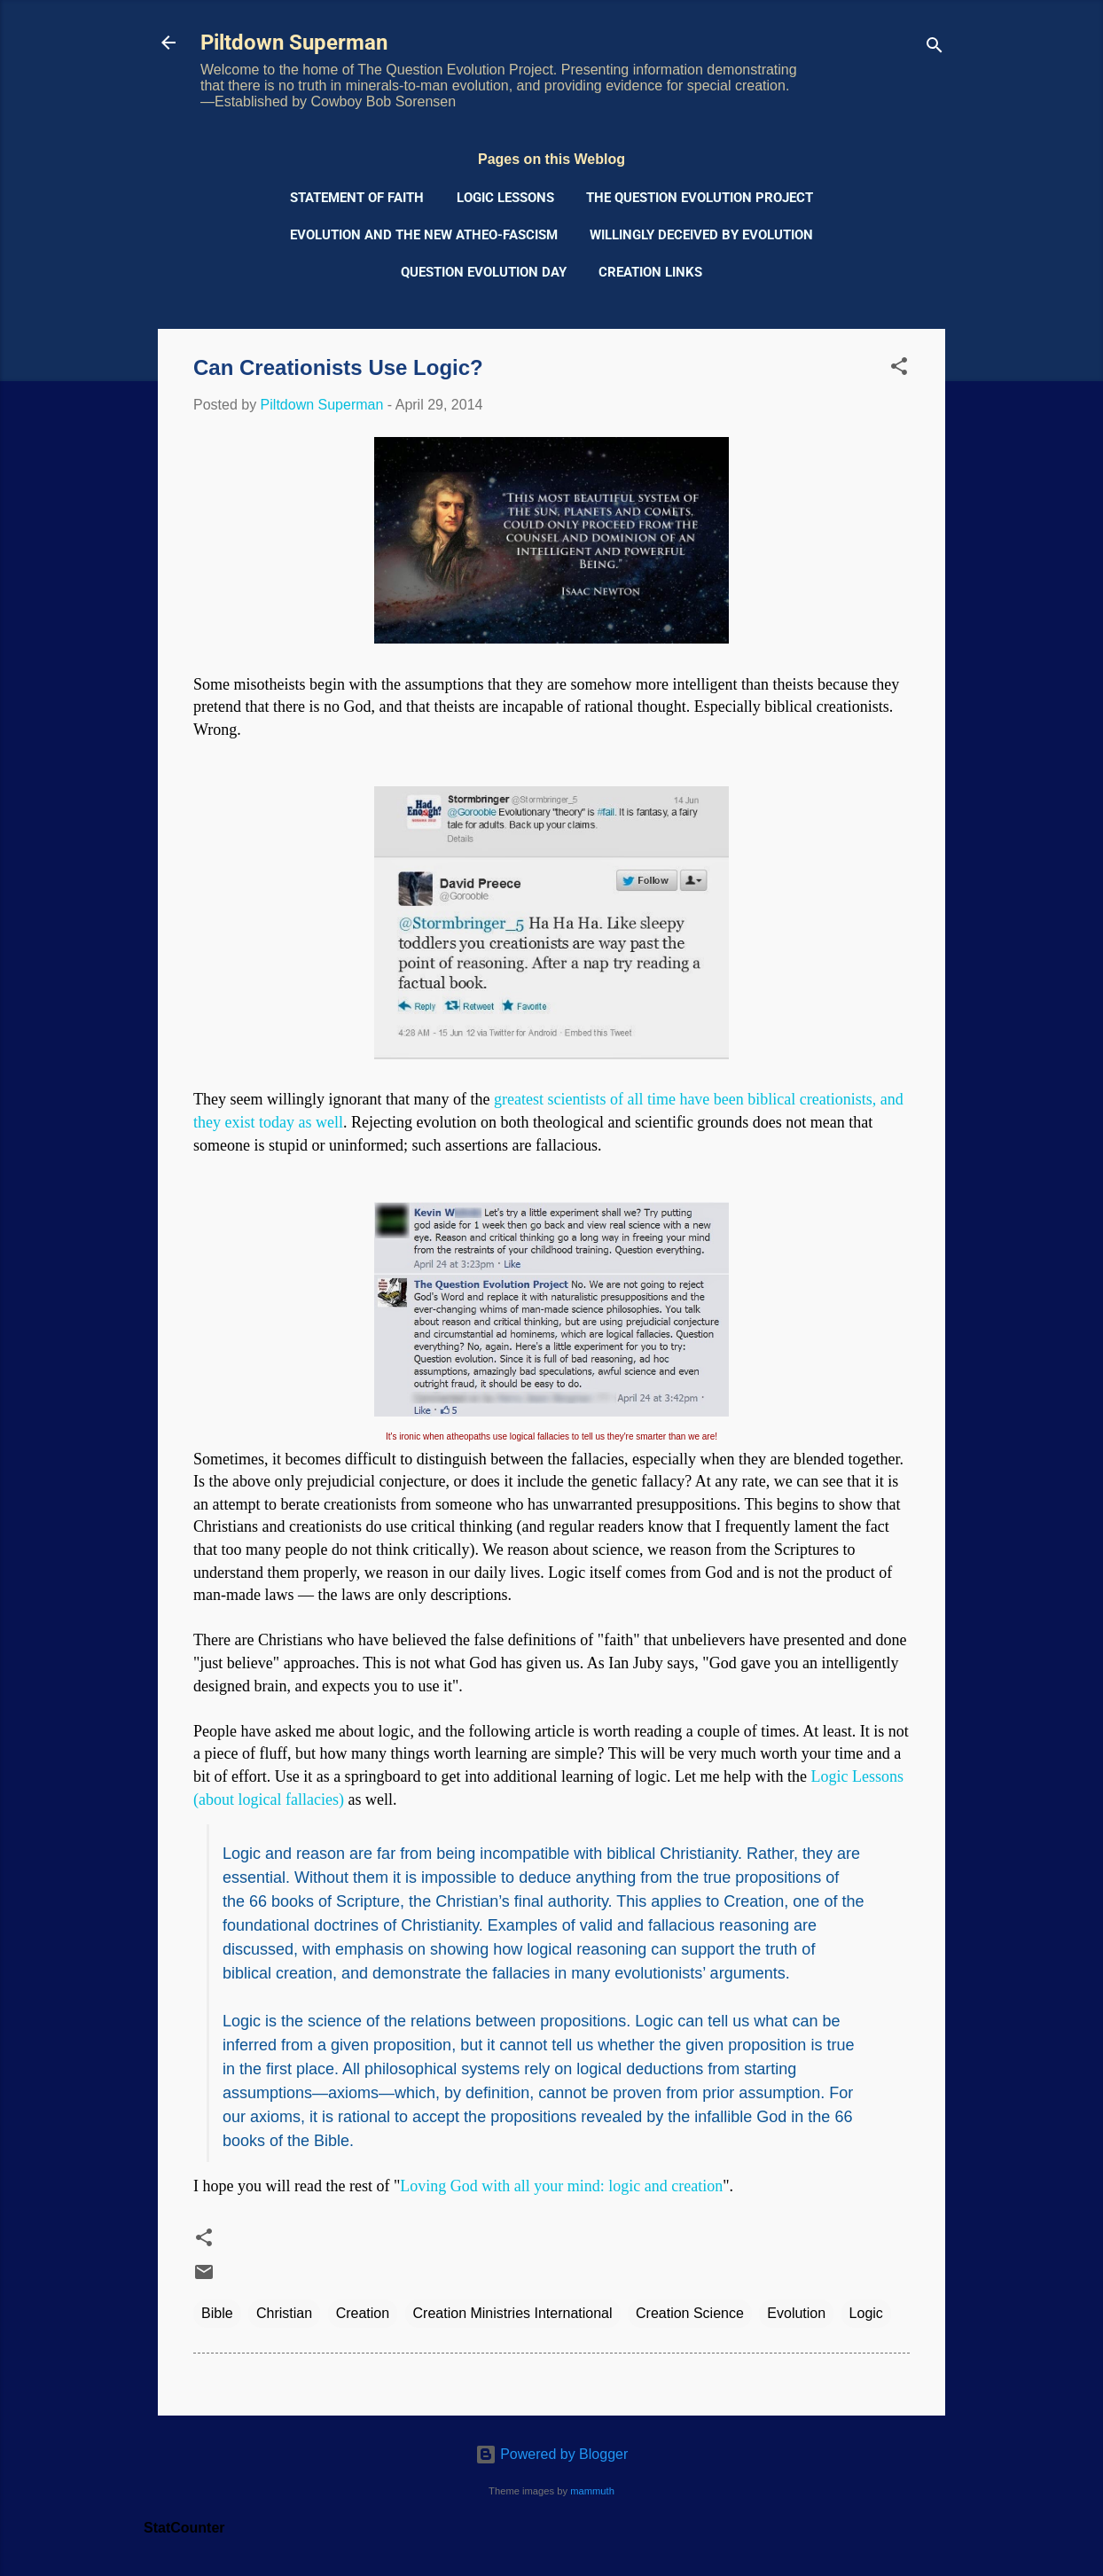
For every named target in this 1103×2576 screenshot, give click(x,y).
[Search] (934, 48)
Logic (866, 2313)
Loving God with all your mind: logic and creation (561, 2186)
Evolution (796, 2313)
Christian (284, 2313)
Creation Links (650, 272)
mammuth (592, 2491)
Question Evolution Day (484, 272)
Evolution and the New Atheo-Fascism (424, 235)
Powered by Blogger (552, 2454)
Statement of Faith (357, 198)
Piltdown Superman (293, 42)
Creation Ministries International (513, 2313)
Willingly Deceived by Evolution (701, 235)
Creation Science (690, 2313)
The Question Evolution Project (699, 198)
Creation (362, 2313)
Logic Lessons (505, 198)
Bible (217, 2313)
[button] (899, 369)
